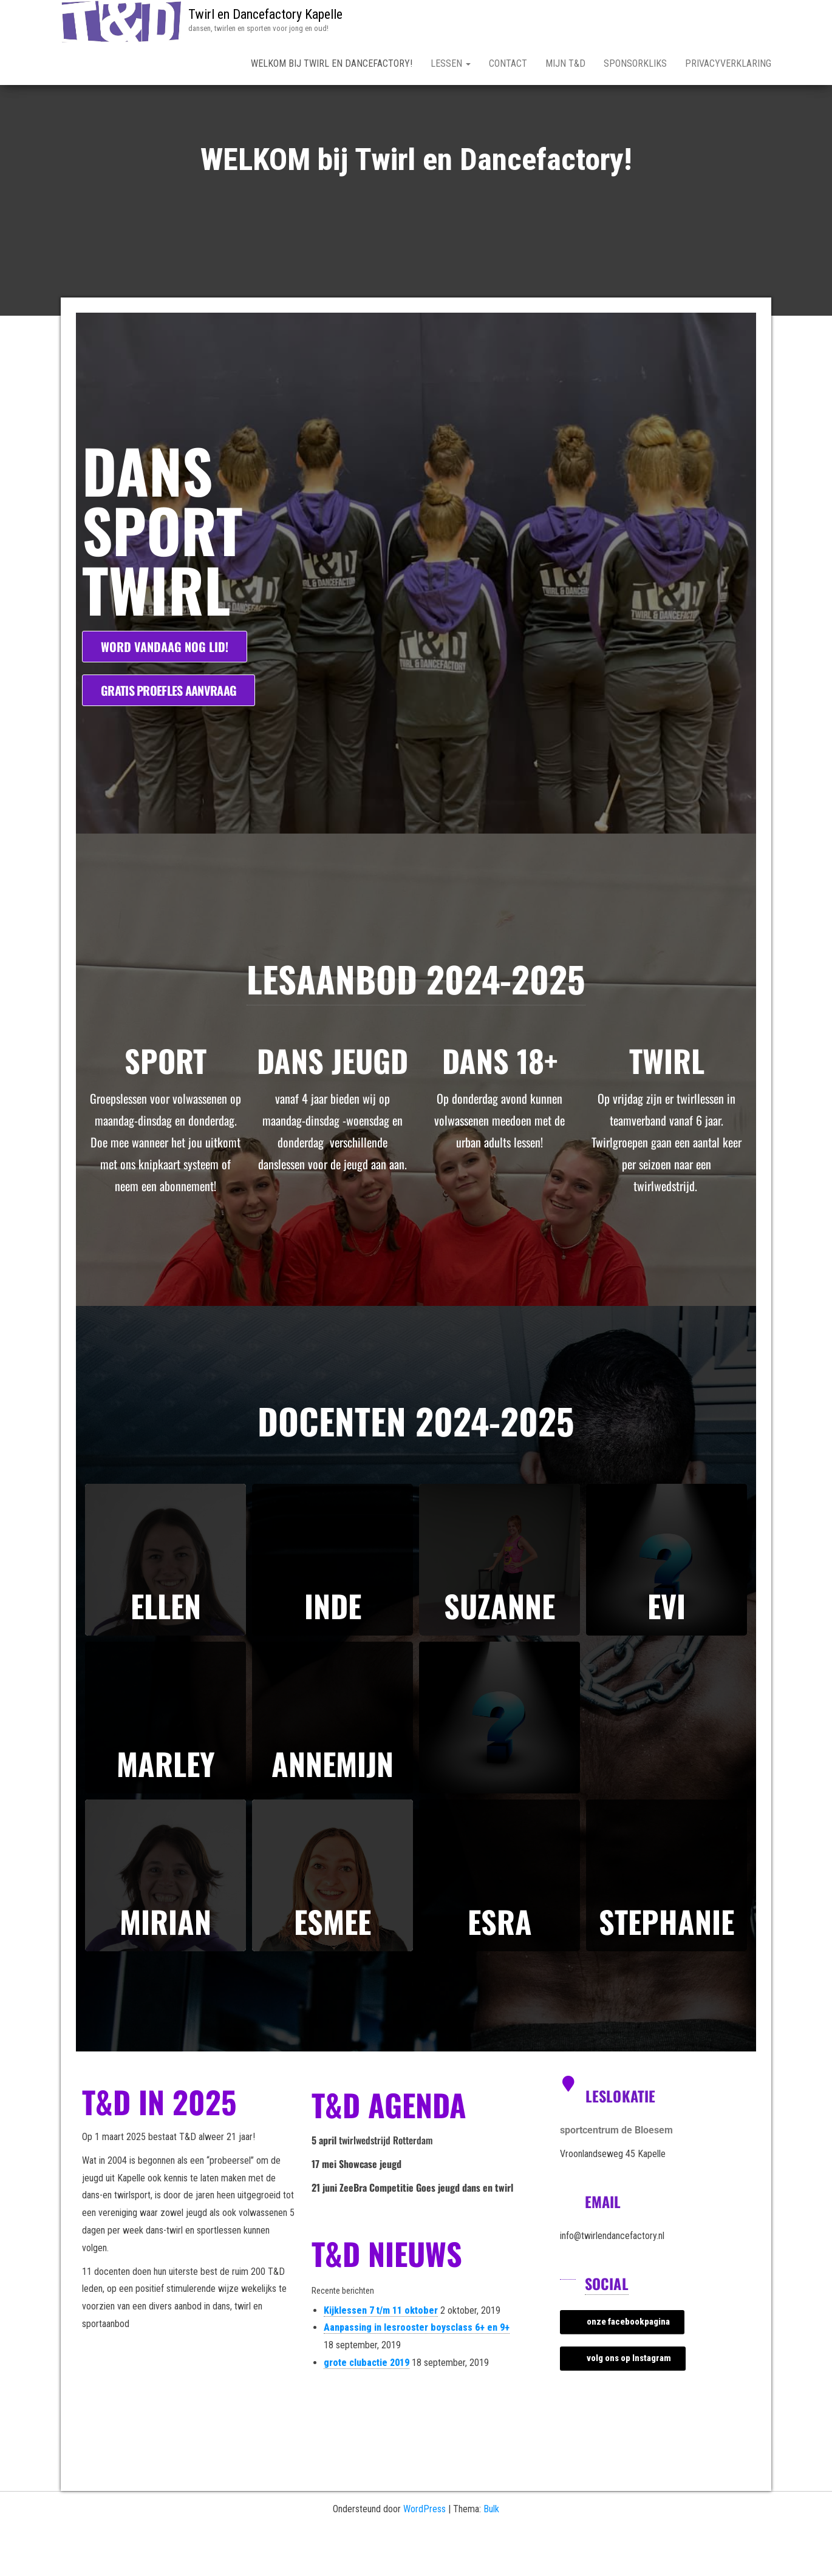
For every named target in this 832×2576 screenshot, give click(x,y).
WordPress (424, 2551)
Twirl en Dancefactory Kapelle (265, 14)
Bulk (491, 2551)
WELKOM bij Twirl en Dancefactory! (331, 63)
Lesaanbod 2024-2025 (416, 1021)
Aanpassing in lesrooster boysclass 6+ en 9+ (417, 2370)
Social (607, 2326)
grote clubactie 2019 (366, 2405)
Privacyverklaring (728, 63)
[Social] (568, 2314)
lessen (451, 63)
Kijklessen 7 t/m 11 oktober (381, 2353)
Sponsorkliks (635, 63)
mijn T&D (565, 63)
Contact (508, 63)
